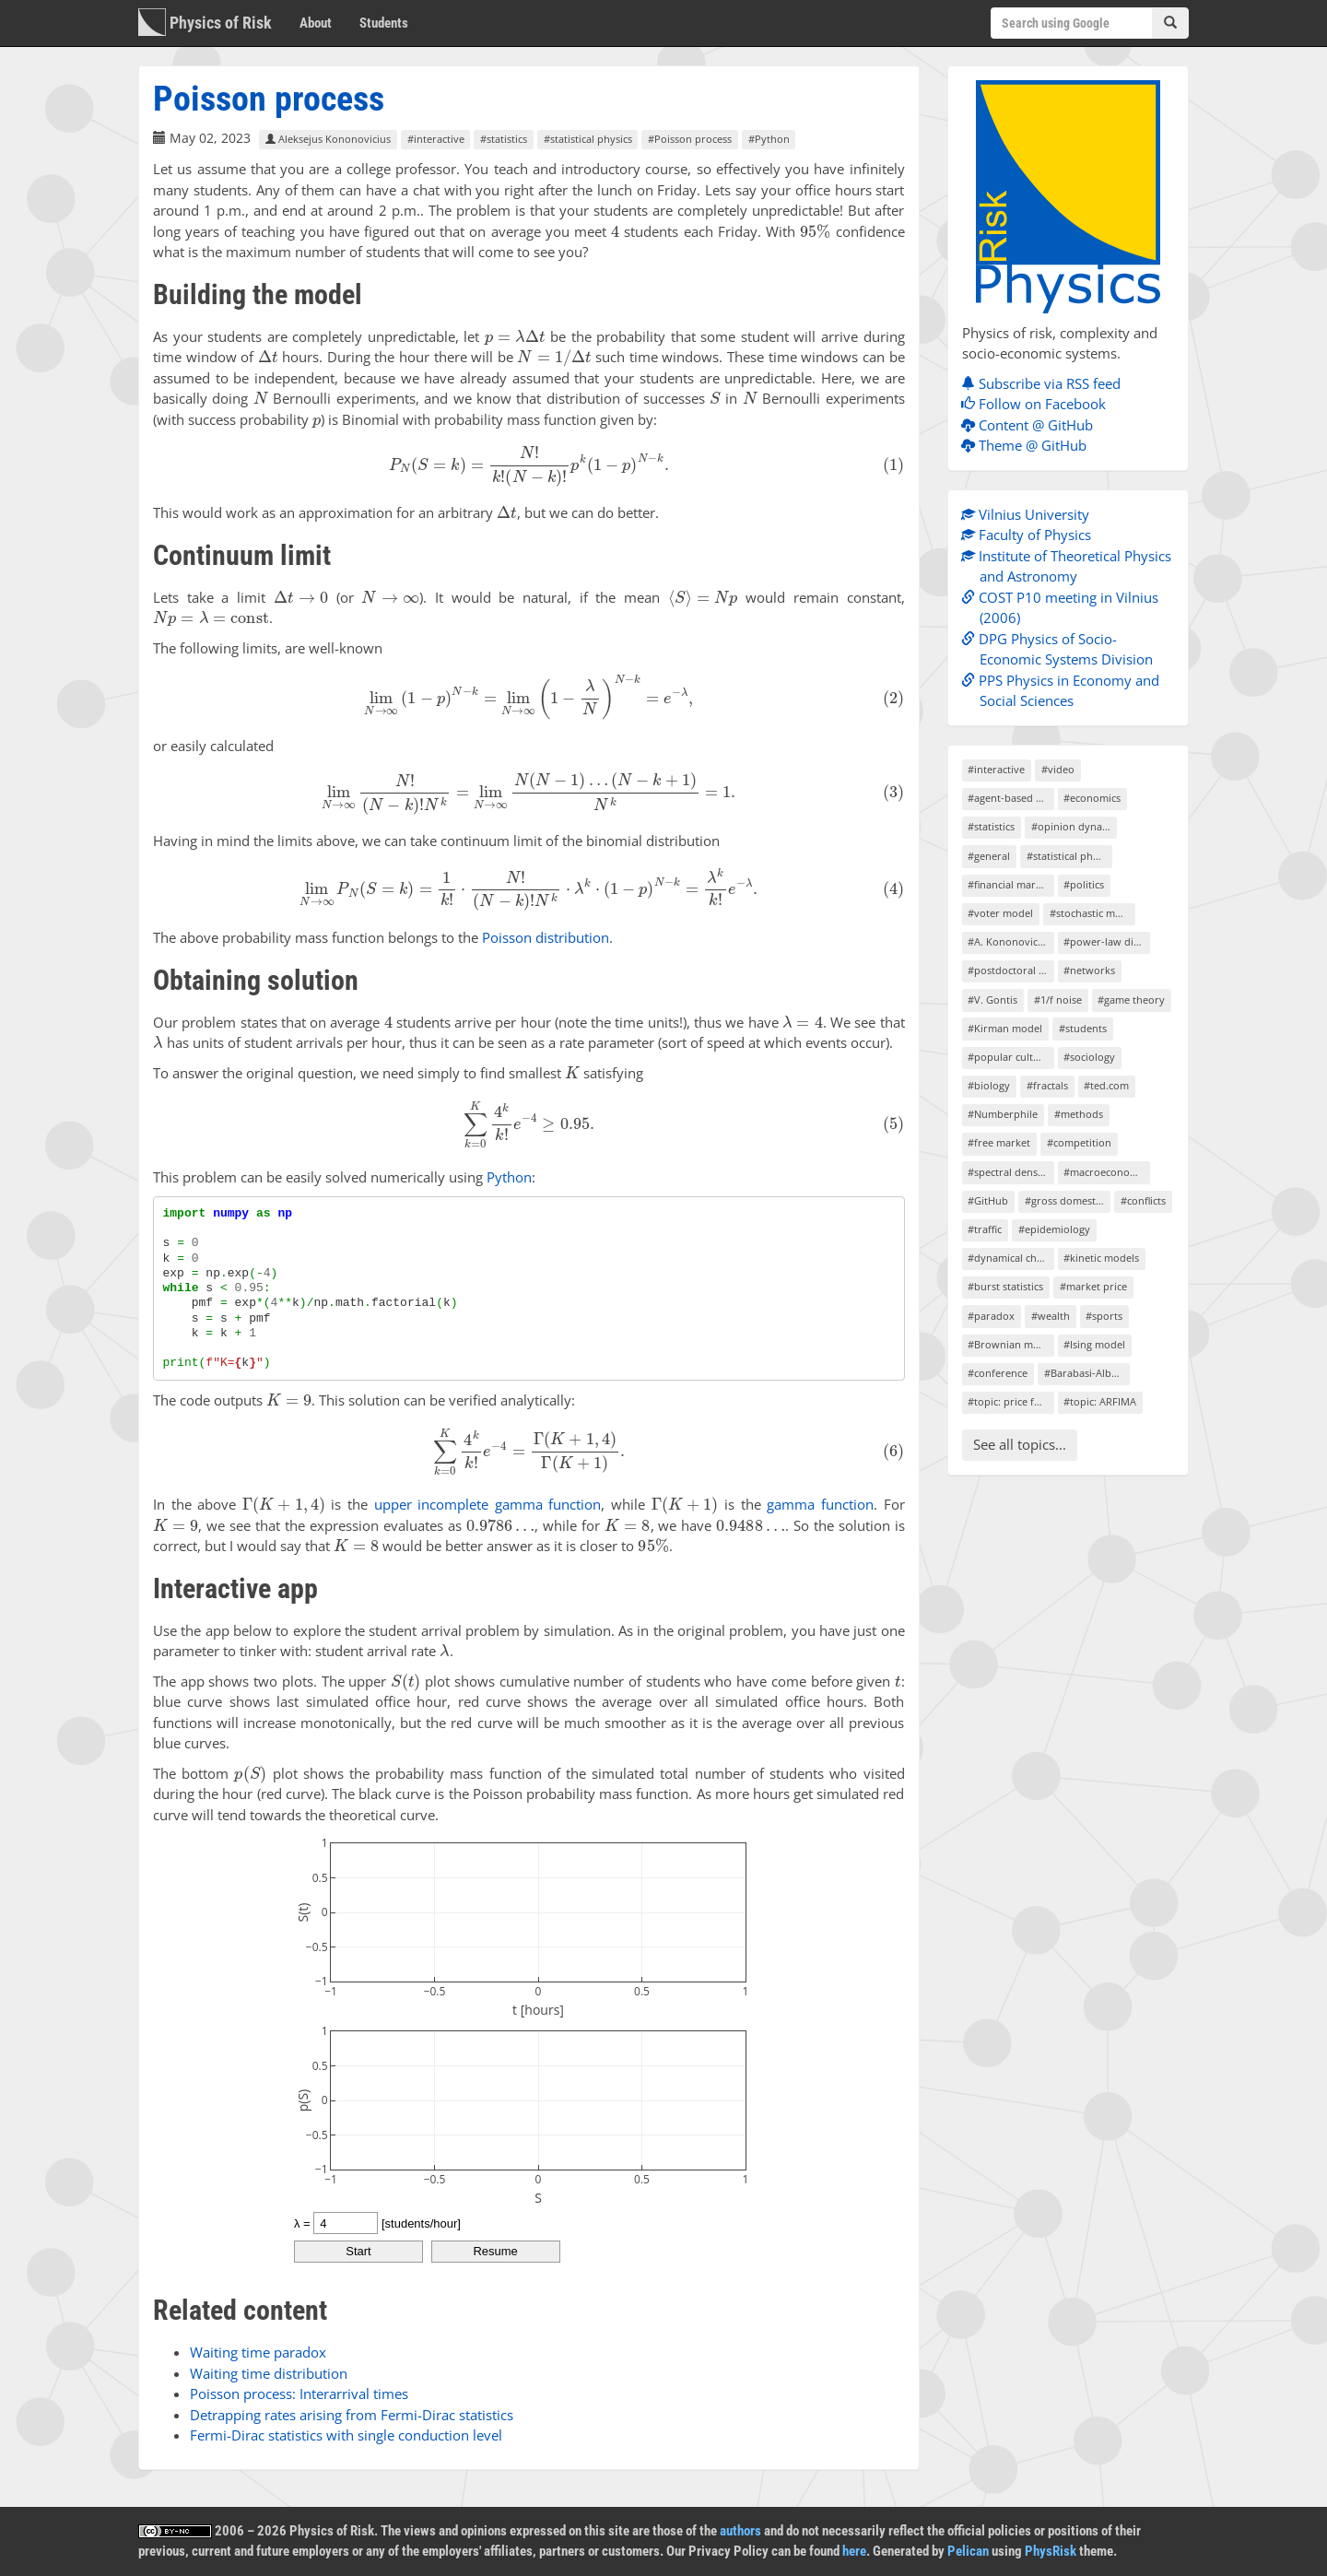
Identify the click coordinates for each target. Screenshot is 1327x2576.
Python (509, 1177)
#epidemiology (1054, 1229)
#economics (1092, 798)
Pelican (968, 2551)
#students (1083, 1028)
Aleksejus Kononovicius (328, 139)
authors (740, 2531)
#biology (989, 1085)
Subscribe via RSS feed (1045, 383)
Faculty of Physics (1030, 534)
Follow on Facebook (1038, 403)
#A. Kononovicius (1009, 941)
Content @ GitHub (1031, 425)
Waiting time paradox (258, 2352)
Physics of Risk (205, 22)
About (315, 23)
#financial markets (1010, 884)
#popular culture (1009, 1057)
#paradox (991, 1316)
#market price (1093, 1286)
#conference (998, 1373)
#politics (1083, 884)
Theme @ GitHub (1028, 445)
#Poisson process (690, 139)
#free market (999, 1142)
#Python (769, 139)
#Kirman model (1005, 1028)
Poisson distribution (545, 937)
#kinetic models (1101, 1257)
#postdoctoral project (1010, 970)
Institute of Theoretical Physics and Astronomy (1070, 566)
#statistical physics (588, 139)
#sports (1104, 1316)
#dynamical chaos (1010, 1257)
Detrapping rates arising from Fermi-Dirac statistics (351, 2414)
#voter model (1000, 913)
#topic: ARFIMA (1099, 1401)
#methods (1078, 1114)
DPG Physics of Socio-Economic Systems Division (1061, 649)
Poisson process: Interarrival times (299, 2393)
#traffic (985, 1229)
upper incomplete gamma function (488, 1504)
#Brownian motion (1010, 1344)
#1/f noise (1058, 999)
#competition (1079, 1142)
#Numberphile (1003, 1114)
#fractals (1047, 1085)
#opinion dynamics (1074, 826)
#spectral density (1009, 1172)
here (854, 2551)
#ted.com (1106, 1085)
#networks (1089, 970)
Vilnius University (1029, 514)
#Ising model (1094, 1344)
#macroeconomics (1106, 1172)
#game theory (1131, 999)
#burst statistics (1005, 1286)
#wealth (1050, 1316)
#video (1058, 769)
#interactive (435, 139)
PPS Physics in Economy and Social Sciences (1064, 691)
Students (383, 23)
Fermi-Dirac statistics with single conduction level (346, 2435)
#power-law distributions (1106, 941)
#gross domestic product (1067, 1200)
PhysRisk (1050, 2551)
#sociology (1089, 1057)
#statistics (503, 139)
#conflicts (1143, 1200)
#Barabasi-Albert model (1087, 1373)
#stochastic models (1092, 913)
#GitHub (988, 1200)
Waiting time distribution (268, 2373)
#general (989, 856)
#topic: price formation (1010, 1401)
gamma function (820, 1504)
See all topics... (1019, 1444)
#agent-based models (1010, 798)
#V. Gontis (992, 999)
